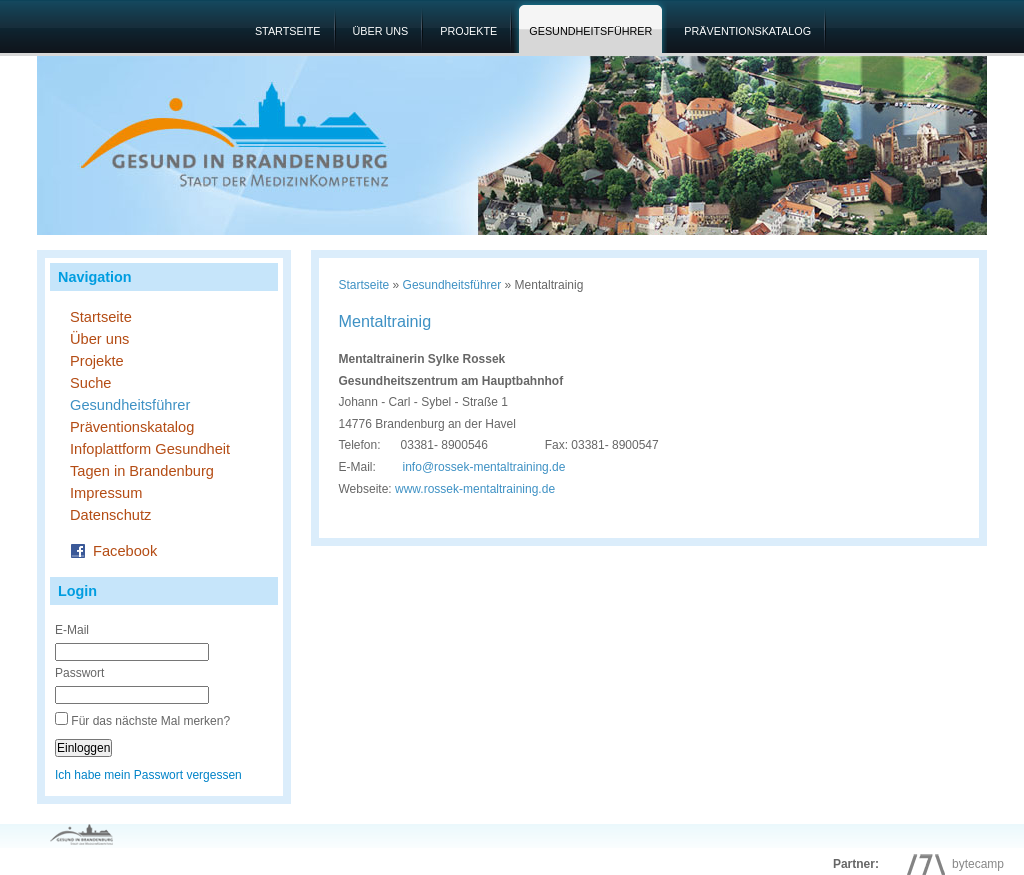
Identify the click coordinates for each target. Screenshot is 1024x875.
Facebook (113, 549)
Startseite (288, 31)
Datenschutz (110, 515)
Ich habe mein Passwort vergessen (148, 775)
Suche (90, 383)
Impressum (106, 493)
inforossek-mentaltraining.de (484, 467)
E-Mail (72, 630)
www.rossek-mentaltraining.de (475, 489)
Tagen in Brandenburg (142, 471)
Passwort (79, 673)
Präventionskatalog (747, 31)
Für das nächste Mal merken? (150, 721)
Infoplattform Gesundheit (150, 449)
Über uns (381, 31)
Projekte (468, 31)
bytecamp (950, 864)
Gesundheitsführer (590, 31)
